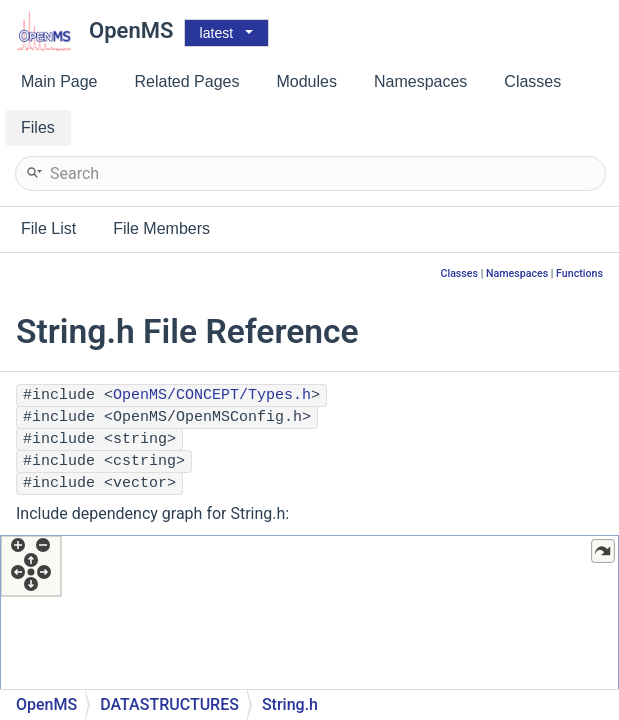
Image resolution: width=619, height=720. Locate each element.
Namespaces (517, 273)
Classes (459, 273)
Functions (579, 273)
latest (216, 33)
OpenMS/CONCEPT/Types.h (212, 395)
